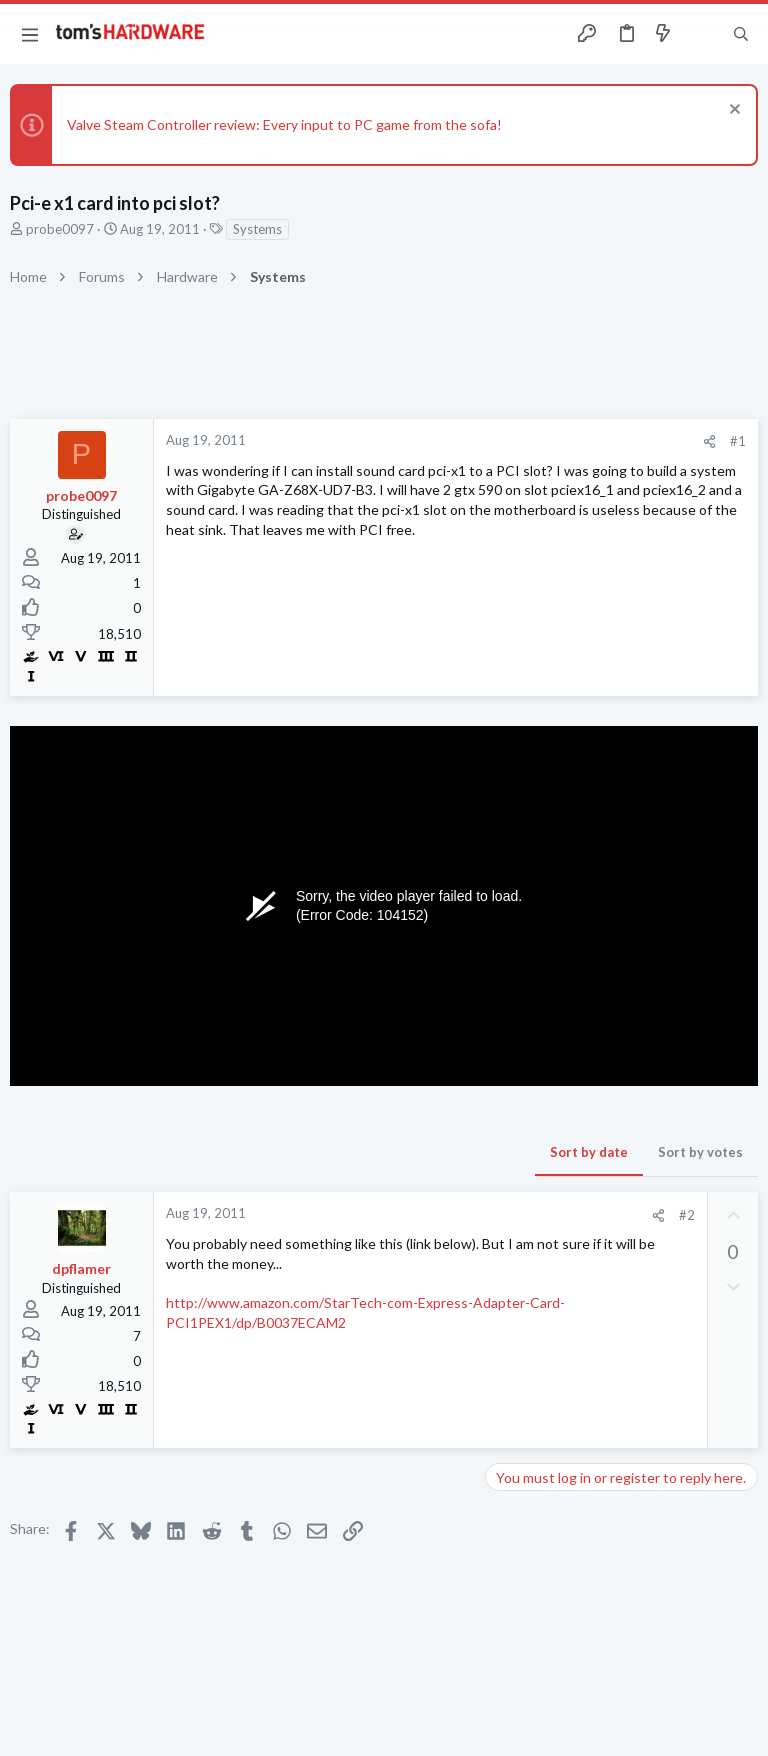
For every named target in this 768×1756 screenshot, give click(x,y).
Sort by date (589, 1152)
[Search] (741, 34)
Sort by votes (700, 1152)
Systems (257, 229)
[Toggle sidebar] (702, 34)
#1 (738, 441)
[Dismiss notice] (732, 111)
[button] (30, 34)
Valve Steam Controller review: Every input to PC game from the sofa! (284, 124)
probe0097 (60, 229)
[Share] (709, 441)
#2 (687, 1215)
